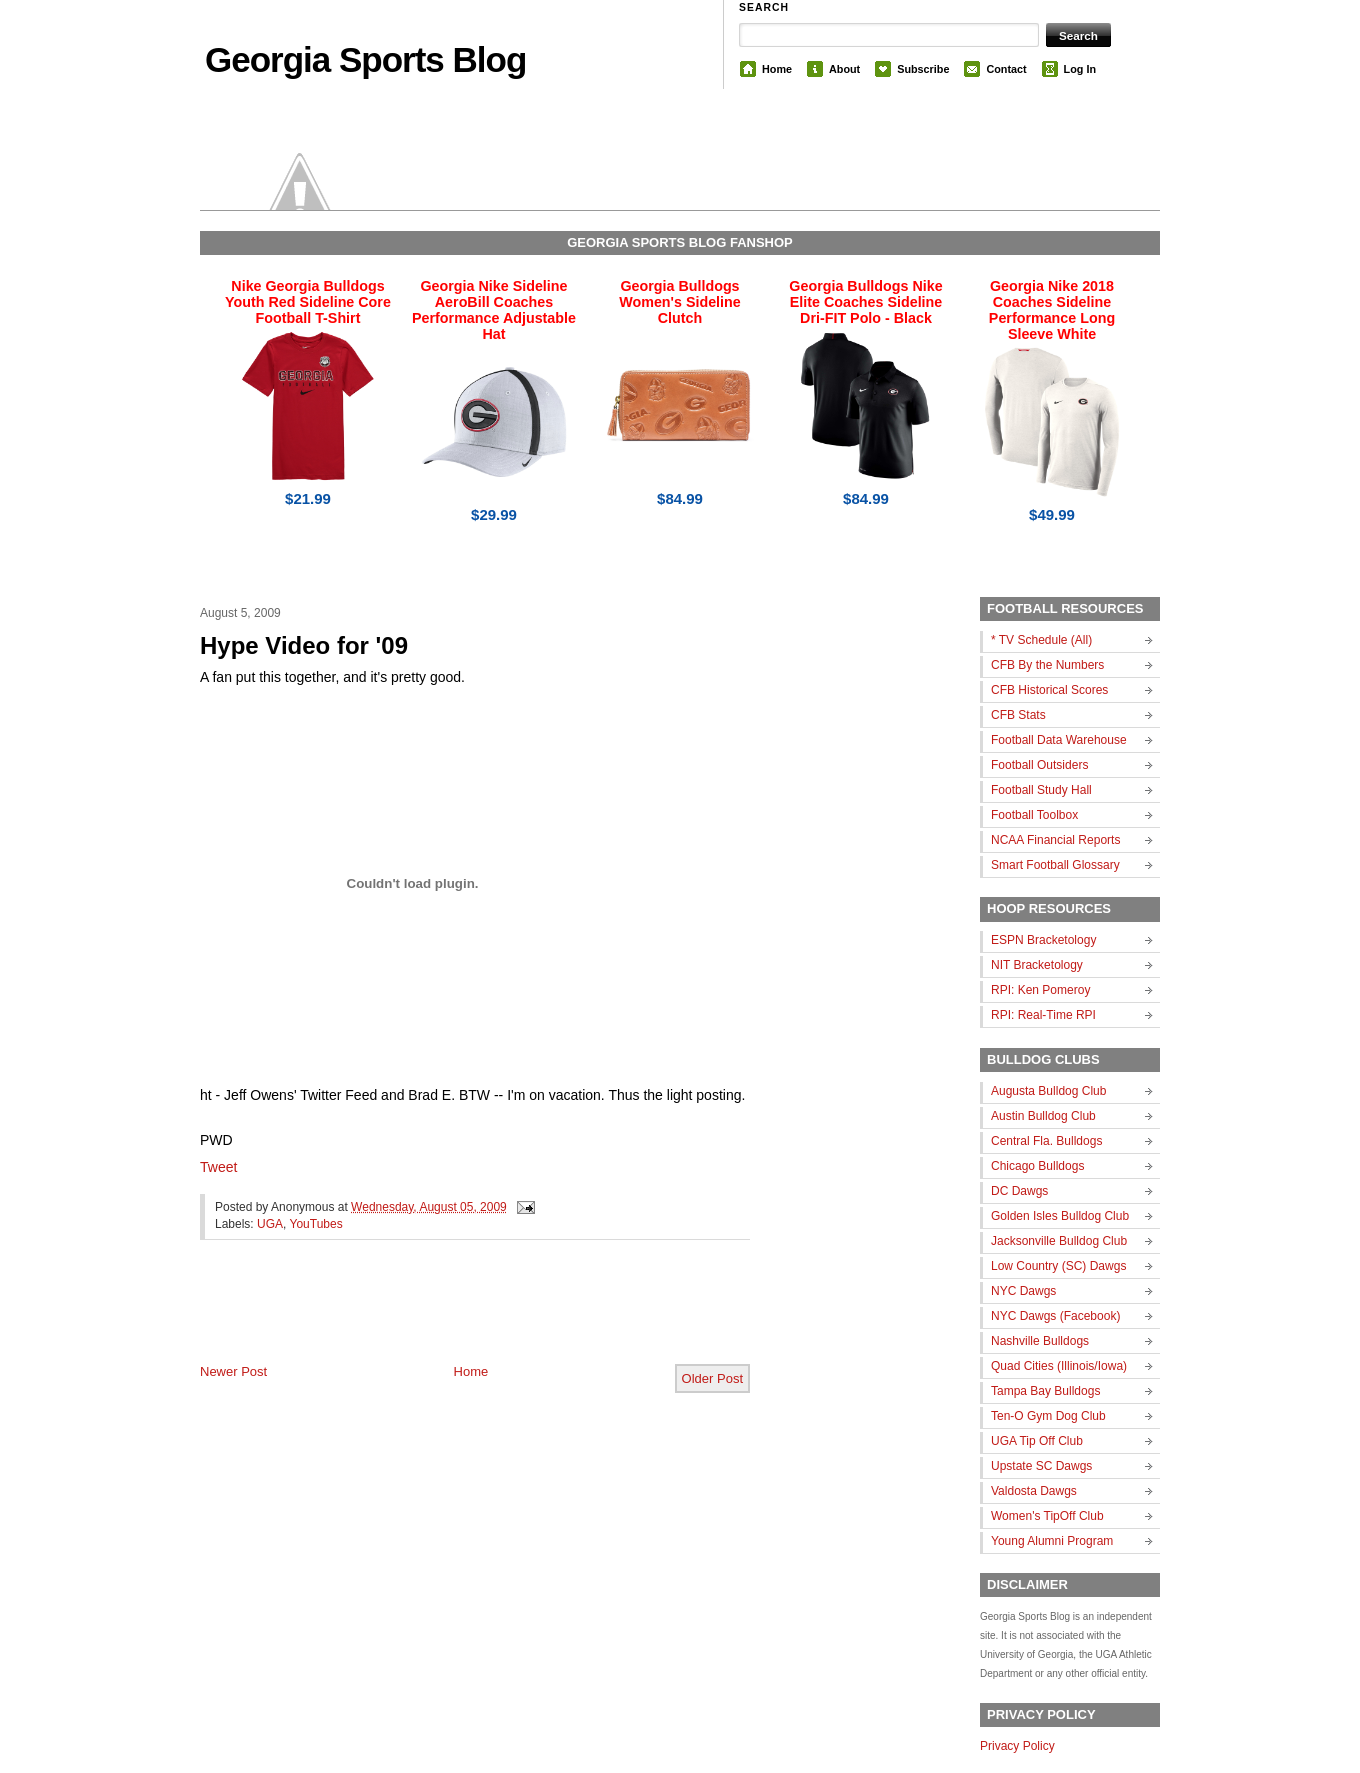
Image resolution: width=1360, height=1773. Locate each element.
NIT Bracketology (1037, 965)
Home (777, 69)
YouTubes (316, 1224)
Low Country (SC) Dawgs (1058, 1266)
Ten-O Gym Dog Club (1048, 1416)
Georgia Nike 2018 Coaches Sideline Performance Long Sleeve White (1052, 310)
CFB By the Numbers (1047, 665)
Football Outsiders (1039, 765)
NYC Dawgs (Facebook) (1055, 1316)
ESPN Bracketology (1043, 940)
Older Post (712, 1378)
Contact (1006, 69)
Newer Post (233, 1371)
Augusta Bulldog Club (1048, 1091)
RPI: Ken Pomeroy (1040, 990)
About (844, 69)
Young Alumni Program (1052, 1541)
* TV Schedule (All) (1041, 640)
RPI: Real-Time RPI (1043, 1015)
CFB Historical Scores (1049, 690)
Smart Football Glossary (1055, 865)
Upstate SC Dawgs (1041, 1466)
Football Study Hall (1041, 790)
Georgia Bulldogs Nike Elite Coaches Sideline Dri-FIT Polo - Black (865, 302)
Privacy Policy (1017, 1746)
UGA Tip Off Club (1037, 1441)
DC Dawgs (1019, 1191)
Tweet (218, 1167)
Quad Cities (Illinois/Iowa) (1059, 1366)
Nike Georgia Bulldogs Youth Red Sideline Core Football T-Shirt (308, 302)
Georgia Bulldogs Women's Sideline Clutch (680, 302)
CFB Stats (1018, 715)
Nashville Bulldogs (1040, 1341)
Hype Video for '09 (304, 645)
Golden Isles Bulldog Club (1060, 1216)
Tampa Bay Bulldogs (1045, 1391)
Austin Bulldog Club (1043, 1116)
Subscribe (923, 69)
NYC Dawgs (1023, 1291)
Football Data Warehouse (1059, 740)
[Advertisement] (434, 1318)
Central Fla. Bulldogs (1046, 1141)
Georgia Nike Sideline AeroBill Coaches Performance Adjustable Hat (494, 310)
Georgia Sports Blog (365, 59)
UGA (270, 1224)
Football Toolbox (1034, 815)
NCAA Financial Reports (1055, 840)
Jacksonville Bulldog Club (1059, 1241)
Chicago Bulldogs (1037, 1166)
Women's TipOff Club (1047, 1516)
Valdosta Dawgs (1034, 1491)
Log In (1080, 69)
